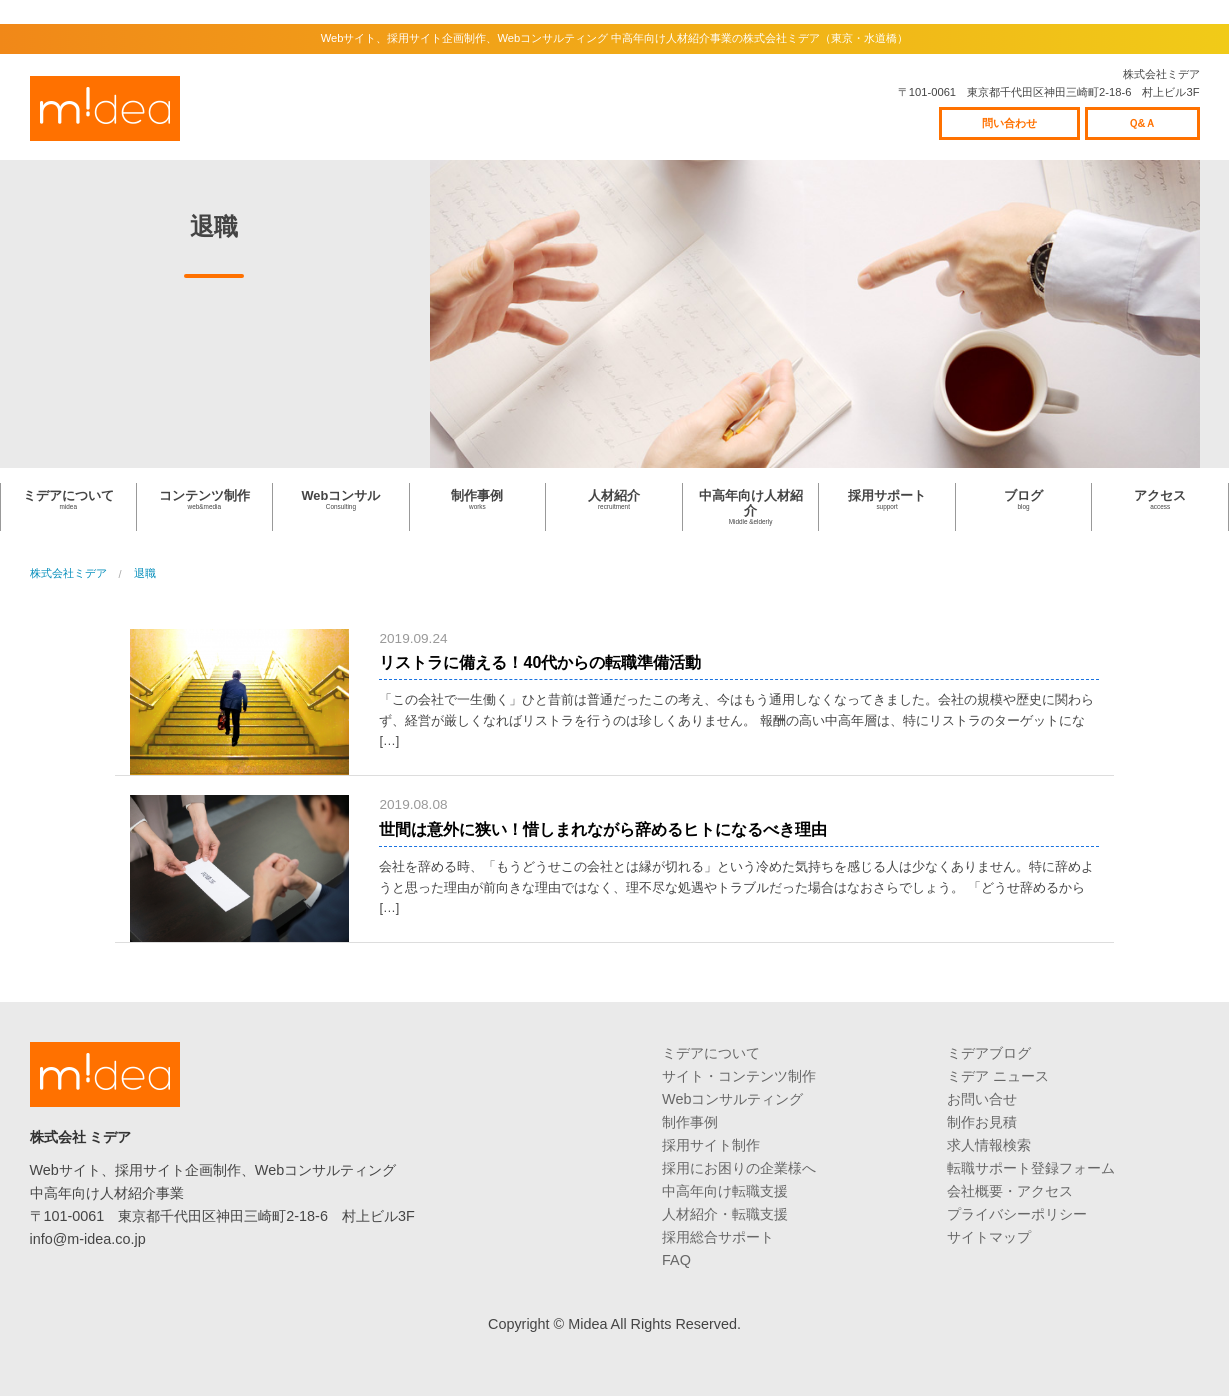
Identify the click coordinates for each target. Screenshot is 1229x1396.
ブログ (1024, 499)
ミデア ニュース (998, 1076)
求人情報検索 (989, 1145)
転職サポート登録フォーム (1031, 1168)
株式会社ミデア (105, 108)
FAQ (676, 1260)
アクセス (1160, 499)
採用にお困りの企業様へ (739, 1168)
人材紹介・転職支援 (725, 1214)
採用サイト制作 (711, 1145)
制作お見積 (982, 1122)
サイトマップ (989, 1237)
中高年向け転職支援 (725, 1191)
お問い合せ (982, 1099)
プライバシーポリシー (1017, 1214)
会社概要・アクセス (1010, 1191)
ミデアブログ (989, 1053)
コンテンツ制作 (205, 499)
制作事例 (478, 499)
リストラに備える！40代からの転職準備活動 (540, 662)
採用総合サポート (718, 1237)
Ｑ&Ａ (1142, 123)
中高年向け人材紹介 (751, 507)
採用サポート (887, 499)
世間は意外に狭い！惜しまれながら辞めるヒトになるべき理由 (603, 829)
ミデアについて (68, 499)
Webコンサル (341, 499)
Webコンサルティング (732, 1099)
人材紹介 (614, 499)
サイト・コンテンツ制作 (739, 1076)
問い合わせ (1009, 123)
